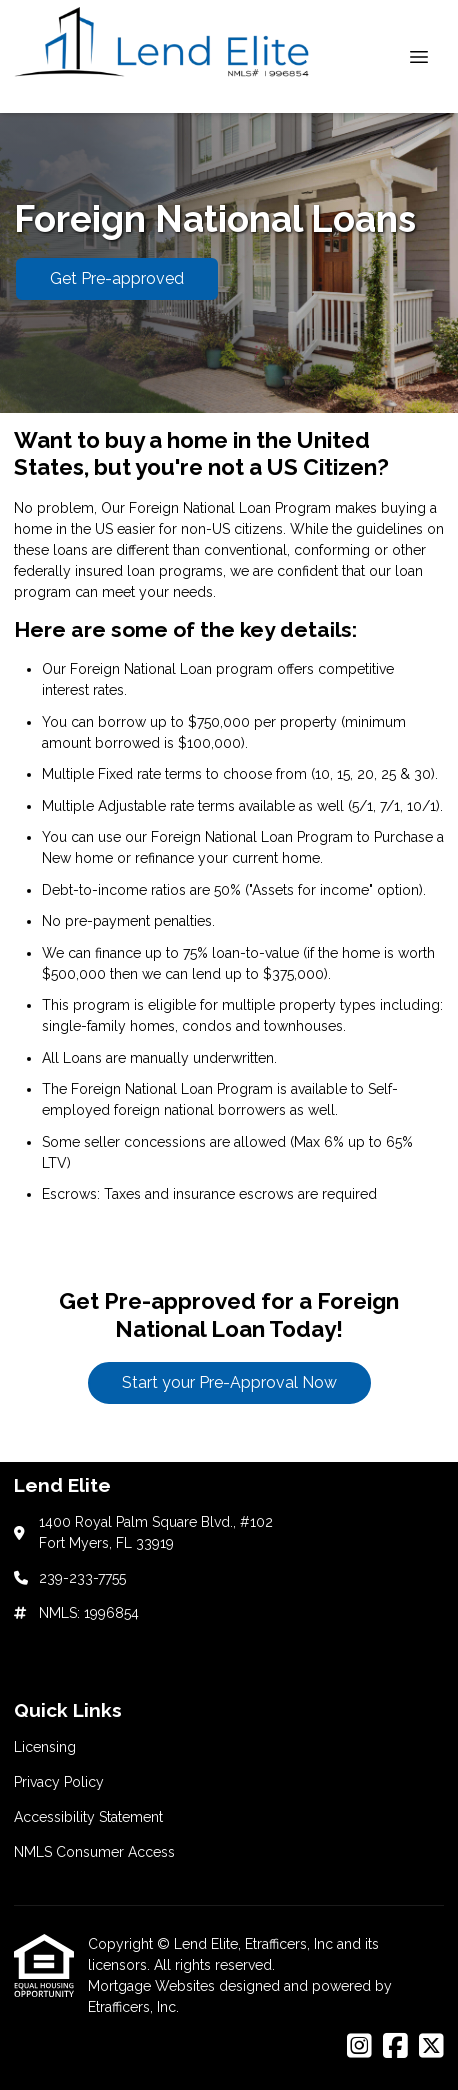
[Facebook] (395, 2047)
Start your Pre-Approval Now (229, 1382)
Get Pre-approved (117, 278)
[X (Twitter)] (431, 2047)
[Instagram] (359, 2047)
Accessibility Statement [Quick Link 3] (88, 1817)
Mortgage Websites (153, 1986)
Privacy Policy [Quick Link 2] (59, 1782)
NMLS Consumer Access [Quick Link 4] (94, 1852)
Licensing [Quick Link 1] (45, 1747)
